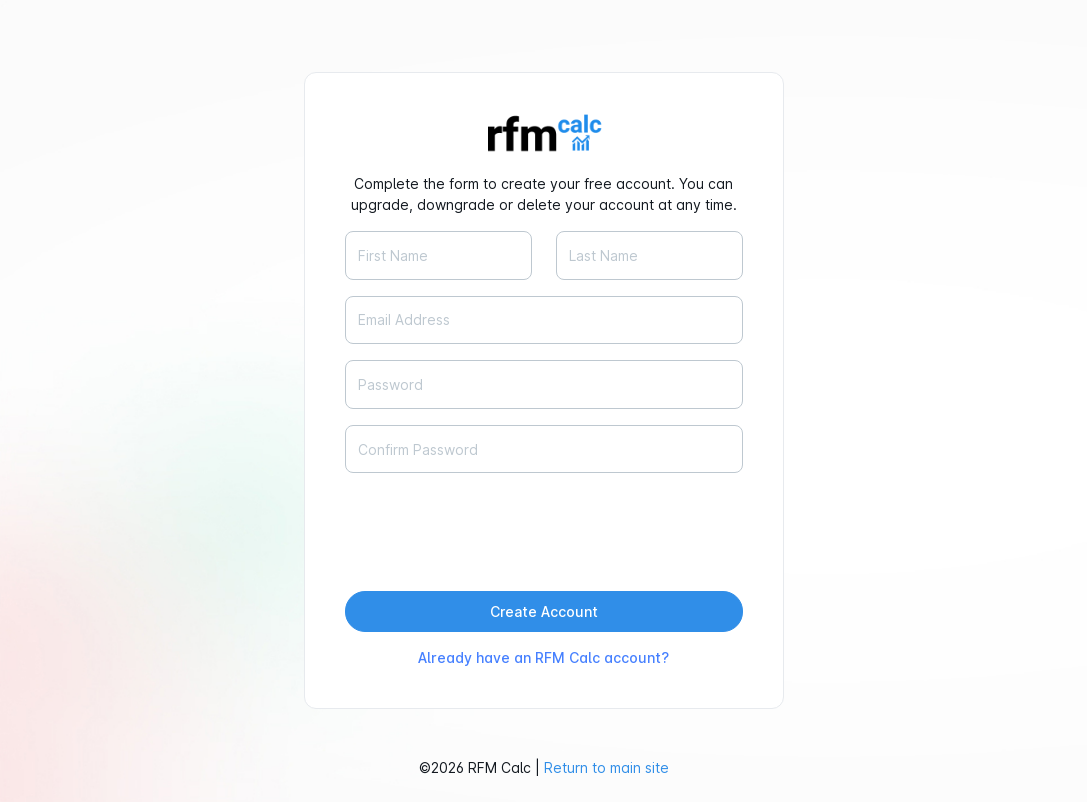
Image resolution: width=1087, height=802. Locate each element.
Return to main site (606, 767)
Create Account (544, 611)
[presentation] (497, 528)
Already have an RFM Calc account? (543, 657)
